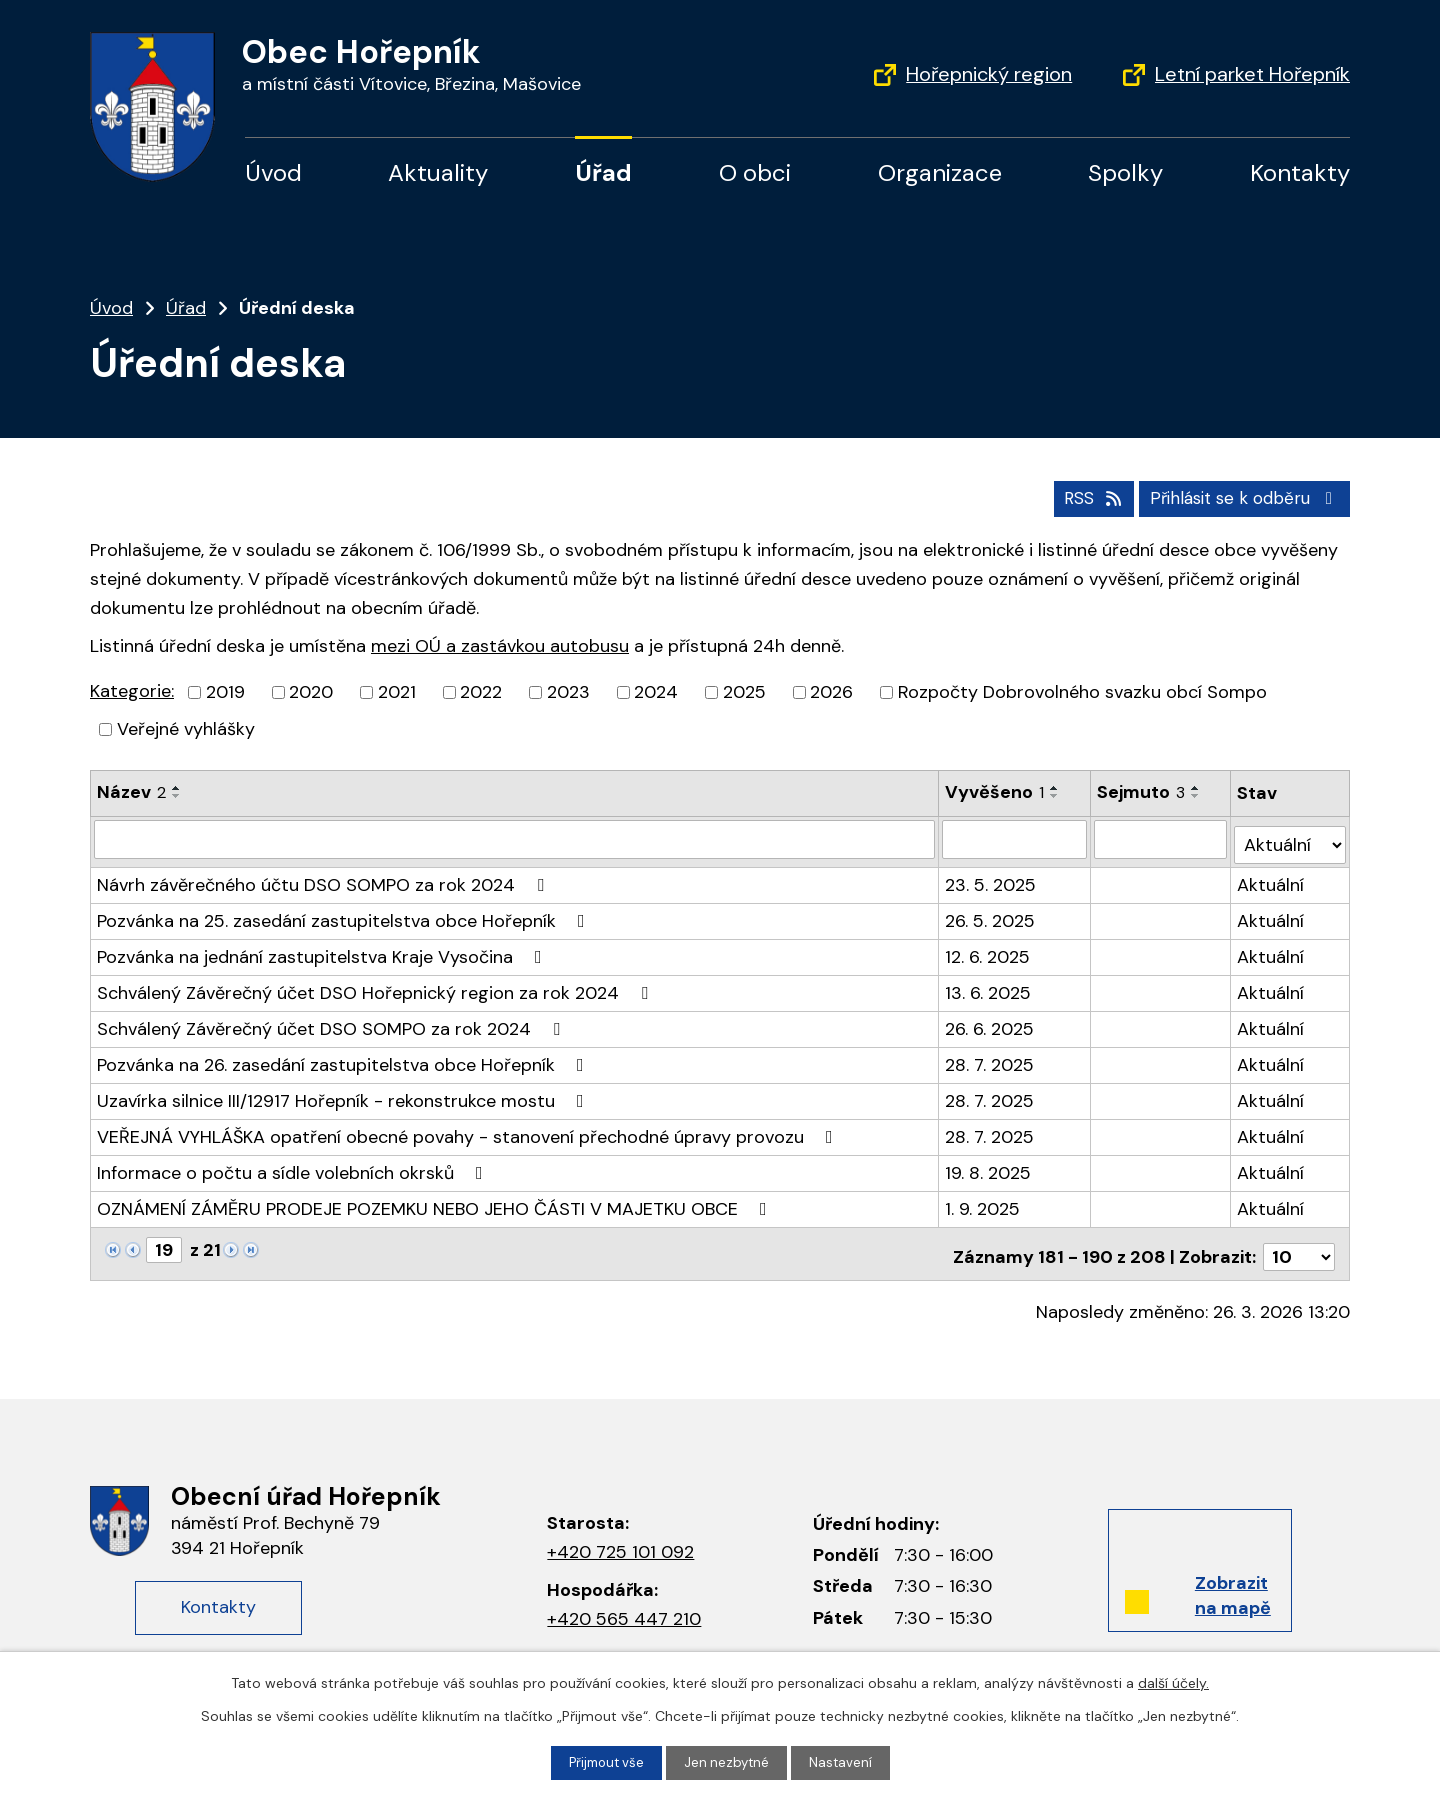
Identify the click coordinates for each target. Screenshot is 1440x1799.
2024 (656, 691)
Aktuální (1271, 877)
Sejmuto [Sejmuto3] (1142, 791)
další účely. (1173, 1682)
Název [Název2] (131, 791)
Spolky (1125, 172)
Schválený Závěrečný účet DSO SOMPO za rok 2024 (332, 1021)
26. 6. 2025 (989, 1021)
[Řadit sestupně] (177, 795)
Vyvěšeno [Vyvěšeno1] (994, 791)
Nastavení (845, 1762)
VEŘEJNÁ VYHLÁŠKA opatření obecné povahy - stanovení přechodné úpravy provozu (469, 1129)
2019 (225, 691)
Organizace (940, 172)
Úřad (603, 172)
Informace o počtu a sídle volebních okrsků (294, 1165)
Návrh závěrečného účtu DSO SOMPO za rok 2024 (324, 877)
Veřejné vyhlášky (186, 728)
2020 (311, 691)
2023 (568, 691)
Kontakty (1300, 172)
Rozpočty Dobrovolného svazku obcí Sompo (1082, 691)
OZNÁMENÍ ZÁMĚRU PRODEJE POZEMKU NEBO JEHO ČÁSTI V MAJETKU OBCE (436, 1201)
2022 (481, 691)
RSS (1076, 496)
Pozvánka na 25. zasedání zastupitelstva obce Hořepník (345, 913)
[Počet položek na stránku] (1299, 1243)
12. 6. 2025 (987, 949)
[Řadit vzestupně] (177, 787)
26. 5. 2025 (990, 913)
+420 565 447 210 (624, 1604)
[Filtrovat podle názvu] (514, 837)
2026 (831, 691)
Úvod (273, 172)
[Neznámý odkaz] (113, 1241)
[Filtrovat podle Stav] (1290, 836)
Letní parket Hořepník (1252, 74)
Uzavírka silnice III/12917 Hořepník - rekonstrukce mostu (344, 1093)
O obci (755, 172)
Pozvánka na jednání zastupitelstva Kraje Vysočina (323, 949)
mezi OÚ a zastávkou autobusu (500, 644)
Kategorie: (132, 690)
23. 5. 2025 (990, 877)
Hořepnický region (989, 74)
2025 (744, 691)
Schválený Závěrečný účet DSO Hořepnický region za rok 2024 (376, 985)
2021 (397, 691)
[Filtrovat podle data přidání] (1015, 837)
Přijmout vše (604, 1762)
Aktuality (438, 172)
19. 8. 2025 (988, 1165)
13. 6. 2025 (988, 985)
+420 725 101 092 (620, 1538)
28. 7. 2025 (989, 1057)
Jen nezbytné (729, 1762)
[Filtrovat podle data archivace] (1161, 837)
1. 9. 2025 (982, 1201)
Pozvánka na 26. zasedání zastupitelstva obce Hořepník (344, 1057)
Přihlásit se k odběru (1239, 496)
